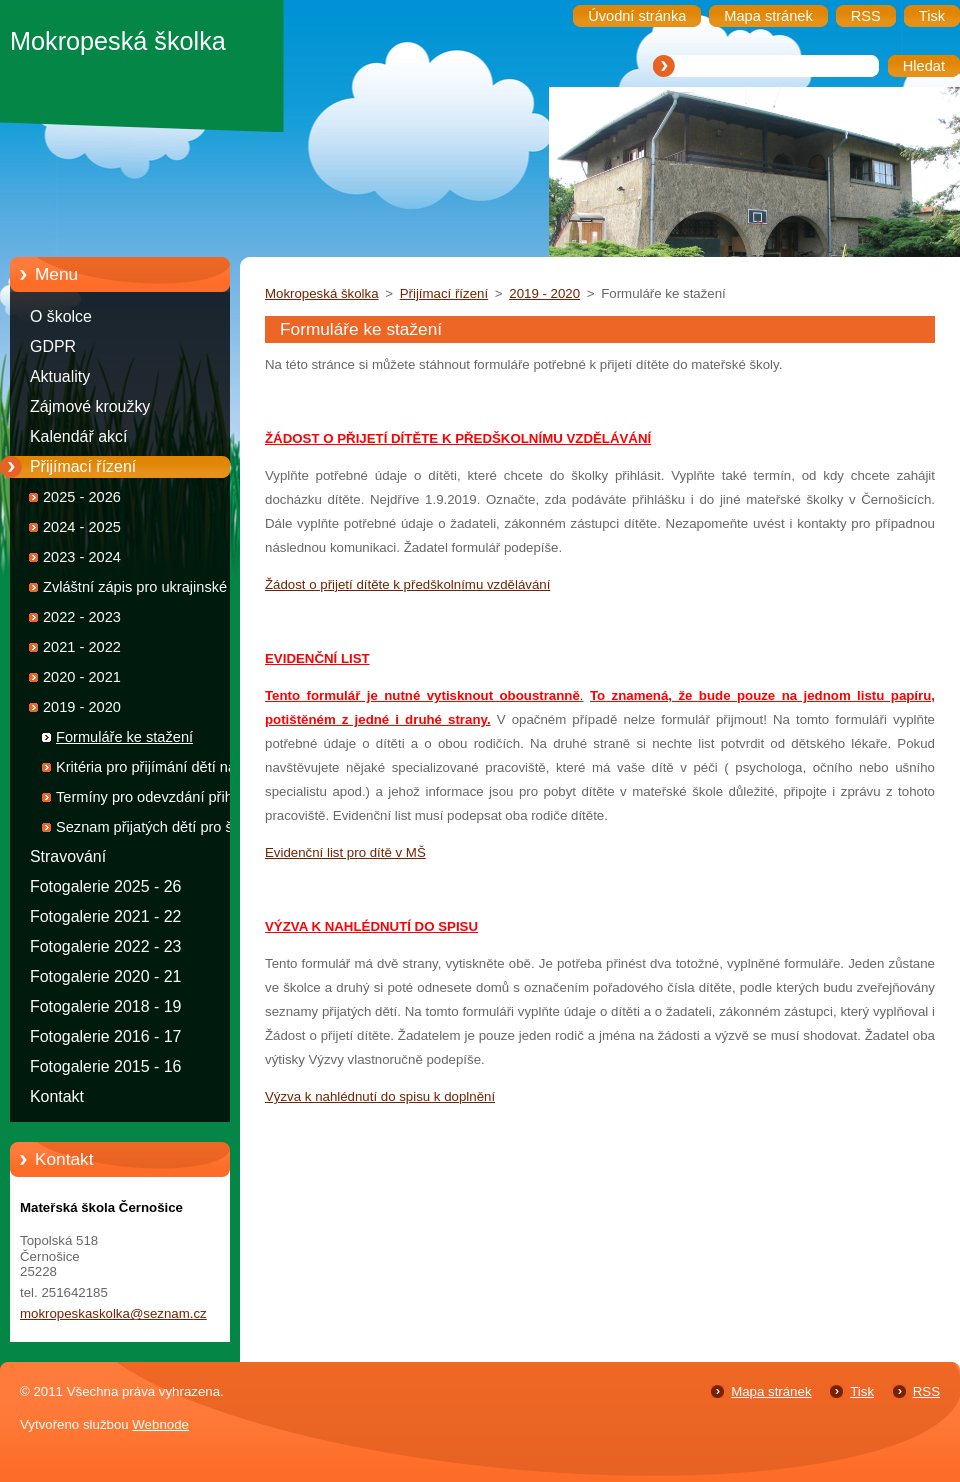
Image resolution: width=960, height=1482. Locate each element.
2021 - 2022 (82, 647)
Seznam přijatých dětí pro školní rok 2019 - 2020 (160, 830)
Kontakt (57, 1096)
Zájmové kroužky (90, 406)
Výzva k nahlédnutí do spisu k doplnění (380, 1096)
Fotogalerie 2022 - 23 (105, 946)
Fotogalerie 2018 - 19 (105, 1006)
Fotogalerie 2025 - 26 (105, 886)
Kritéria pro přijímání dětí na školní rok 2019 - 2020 (146, 770)
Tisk (862, 1391)
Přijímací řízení (83, 466)
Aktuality (60, 376)
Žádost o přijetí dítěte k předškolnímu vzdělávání (407, 584)
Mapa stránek (771, 1391)
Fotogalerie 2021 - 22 (105, 916)
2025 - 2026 (82, 497)
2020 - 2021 (82, 677)
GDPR (53, 346)
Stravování (68, 856)
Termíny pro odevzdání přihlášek (161, 797)
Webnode (160, 1424)
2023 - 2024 (82, 557)
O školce (61, 316)
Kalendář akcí (78, 436)
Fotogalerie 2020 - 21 (105, 976)
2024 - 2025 (82, 527)
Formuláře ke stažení (124, 737)
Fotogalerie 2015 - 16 (105, 1066)
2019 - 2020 (82, 707)
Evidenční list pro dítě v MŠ (345, 852)
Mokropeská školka (322, 293)
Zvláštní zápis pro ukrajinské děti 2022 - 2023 (149, 590)
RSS (926, 1391)
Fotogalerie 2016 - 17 (105, 1036)
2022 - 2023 (82, 617)
